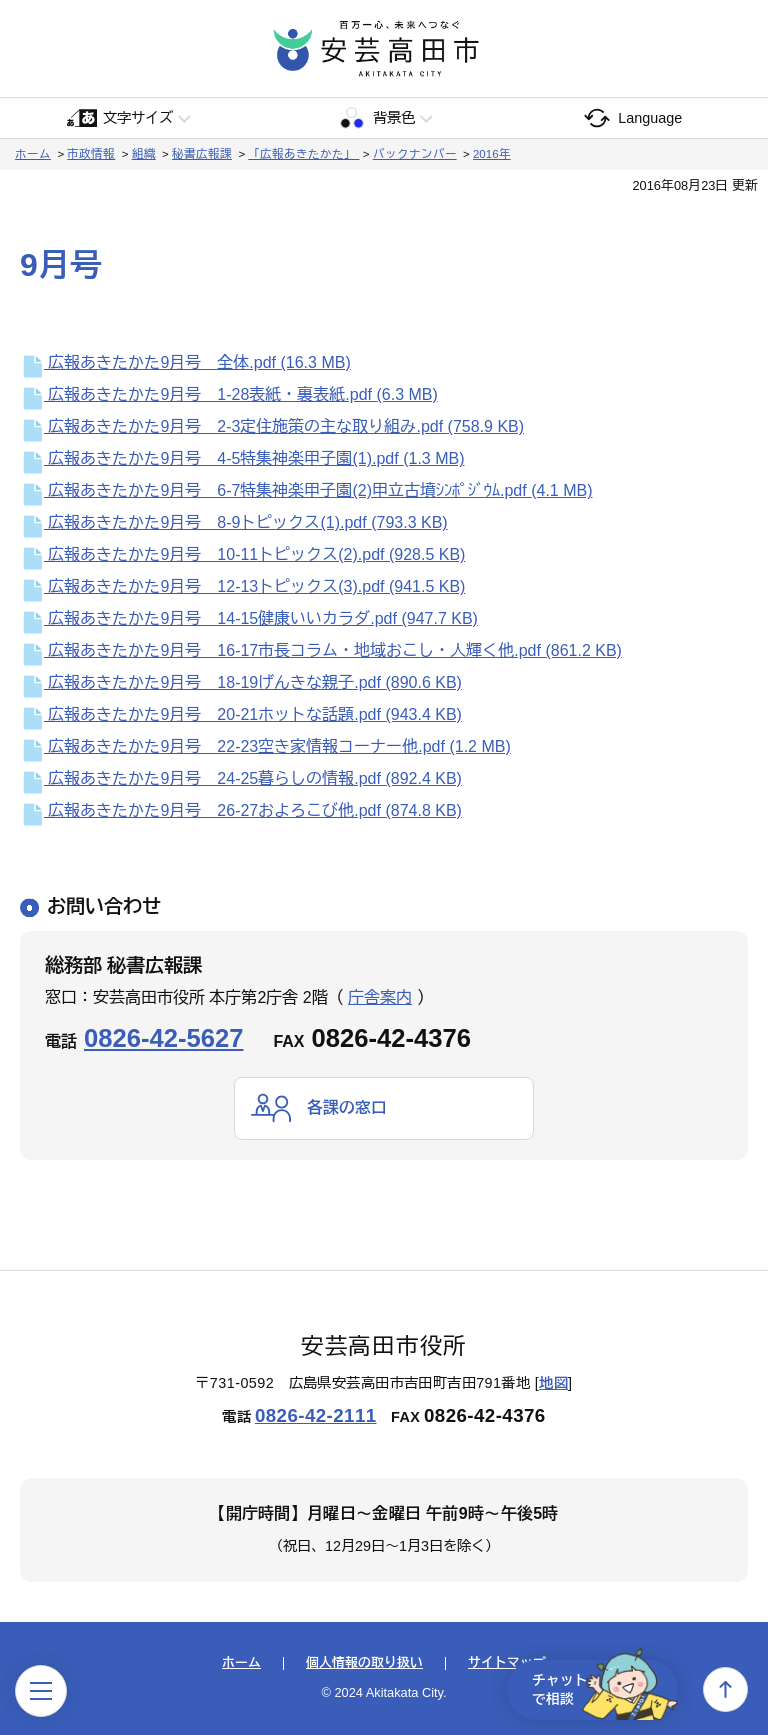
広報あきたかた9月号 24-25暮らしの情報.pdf (241, 778)
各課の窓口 (347, 1107)
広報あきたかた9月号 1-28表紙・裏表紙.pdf (229, 394)
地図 (553, 1383)
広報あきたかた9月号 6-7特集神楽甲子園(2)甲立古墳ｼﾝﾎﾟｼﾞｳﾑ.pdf (306, 490)
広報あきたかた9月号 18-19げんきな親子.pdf (241, 682)
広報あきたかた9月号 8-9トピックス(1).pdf (234, 522)
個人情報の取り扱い (364, 1664)
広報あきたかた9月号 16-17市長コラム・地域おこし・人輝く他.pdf (321, 650)
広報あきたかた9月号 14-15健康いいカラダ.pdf (249, 618)
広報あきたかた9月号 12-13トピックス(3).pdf (242, 586)
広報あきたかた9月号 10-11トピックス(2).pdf (242, 554)
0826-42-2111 (316, 1415)
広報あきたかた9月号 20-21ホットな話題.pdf (241, 714)
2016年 (492, 154)
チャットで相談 (602, 1689)
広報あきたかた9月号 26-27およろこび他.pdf (241, 810)
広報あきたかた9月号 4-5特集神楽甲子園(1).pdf (242, 458)
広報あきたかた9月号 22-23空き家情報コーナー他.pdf (265, 746)
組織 (144, 154)
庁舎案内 (380, 997)
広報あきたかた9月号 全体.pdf (185, 362)
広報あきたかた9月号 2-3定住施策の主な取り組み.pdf (272, 426)
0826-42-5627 (163, 1038)
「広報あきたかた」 (303, 154)
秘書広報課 (202, 154)
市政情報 (91, 154)
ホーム (33, 154)
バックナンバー (415, 154)
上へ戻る (725, 1689)
